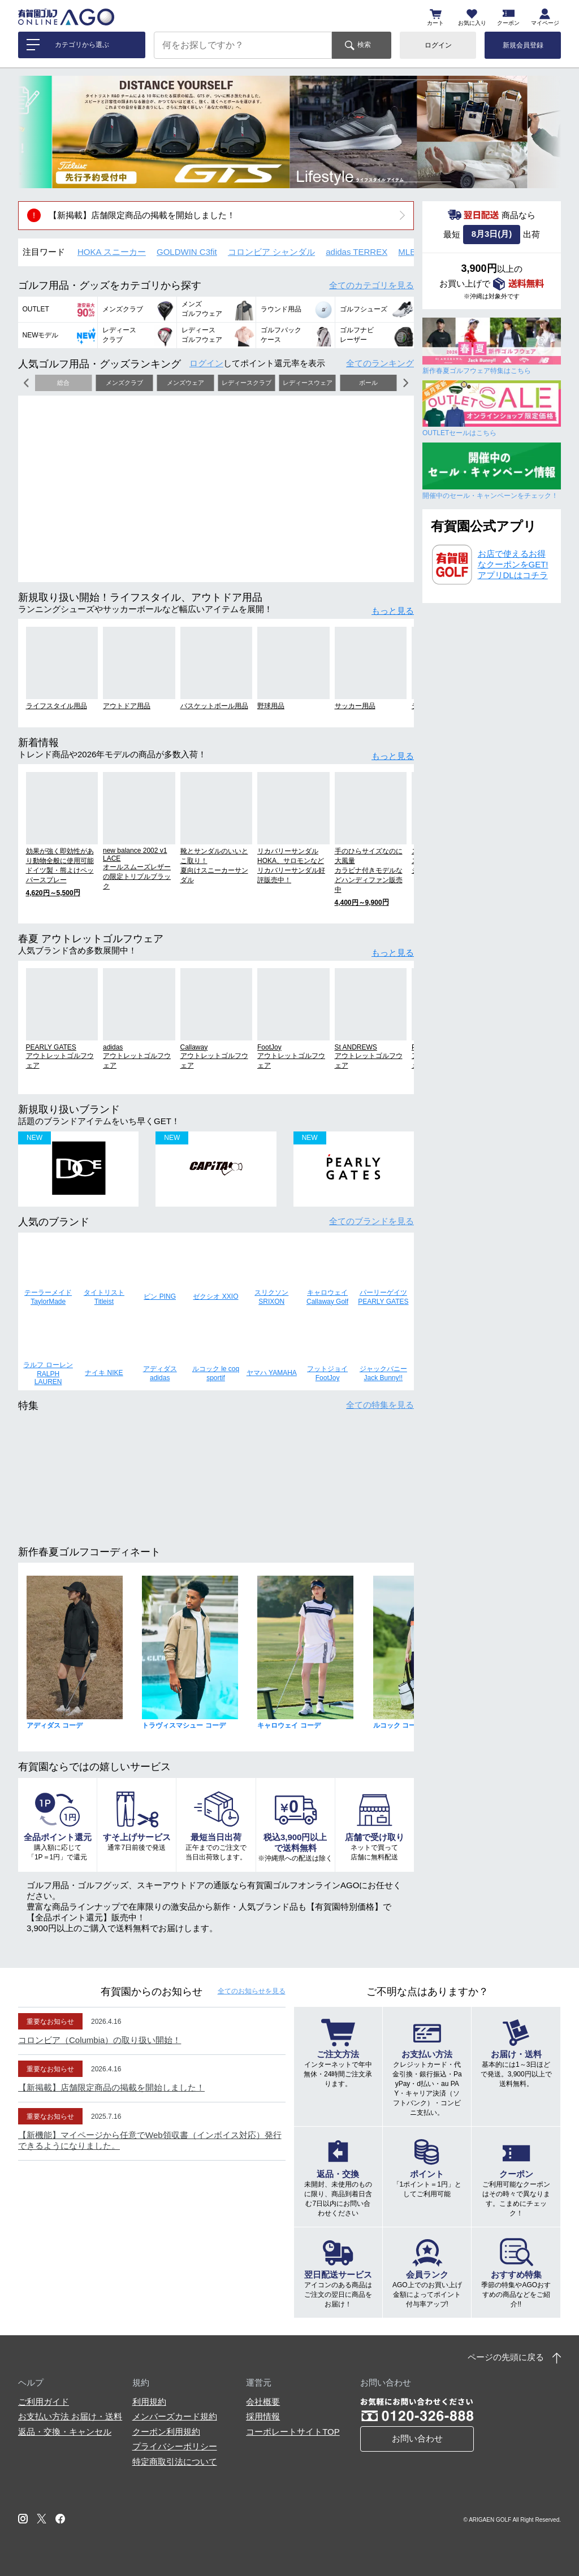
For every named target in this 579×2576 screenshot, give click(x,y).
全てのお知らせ (252, 1991)
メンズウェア (185, 382)
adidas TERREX (356, 252)
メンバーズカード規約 (174, 2416)
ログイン (438, 45)
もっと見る (392, 610)
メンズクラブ (124, 382)
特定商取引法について (174, 2461)
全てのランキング (380, 363)
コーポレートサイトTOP (293, 2431)
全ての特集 (380, 1405)
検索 (364, 45)
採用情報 (263, 2416)
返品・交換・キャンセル (64, 2431)
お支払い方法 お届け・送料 (70, 2416)
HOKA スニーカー (111, 252)
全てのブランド (371, 1221)
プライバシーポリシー (174, 2446)
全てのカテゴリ (371, 285)
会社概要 (263, 2401)
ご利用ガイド (43, 2401)
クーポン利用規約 (166, 2431)
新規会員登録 (523, 45)
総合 (63, 382)
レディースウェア (307, 382)
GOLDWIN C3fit (187, 252)
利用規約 (149, 2401)
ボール (368, 382)
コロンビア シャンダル (271, 252)
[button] (35, 132)
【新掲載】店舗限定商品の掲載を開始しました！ (142, 215)
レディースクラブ (246, 382)
